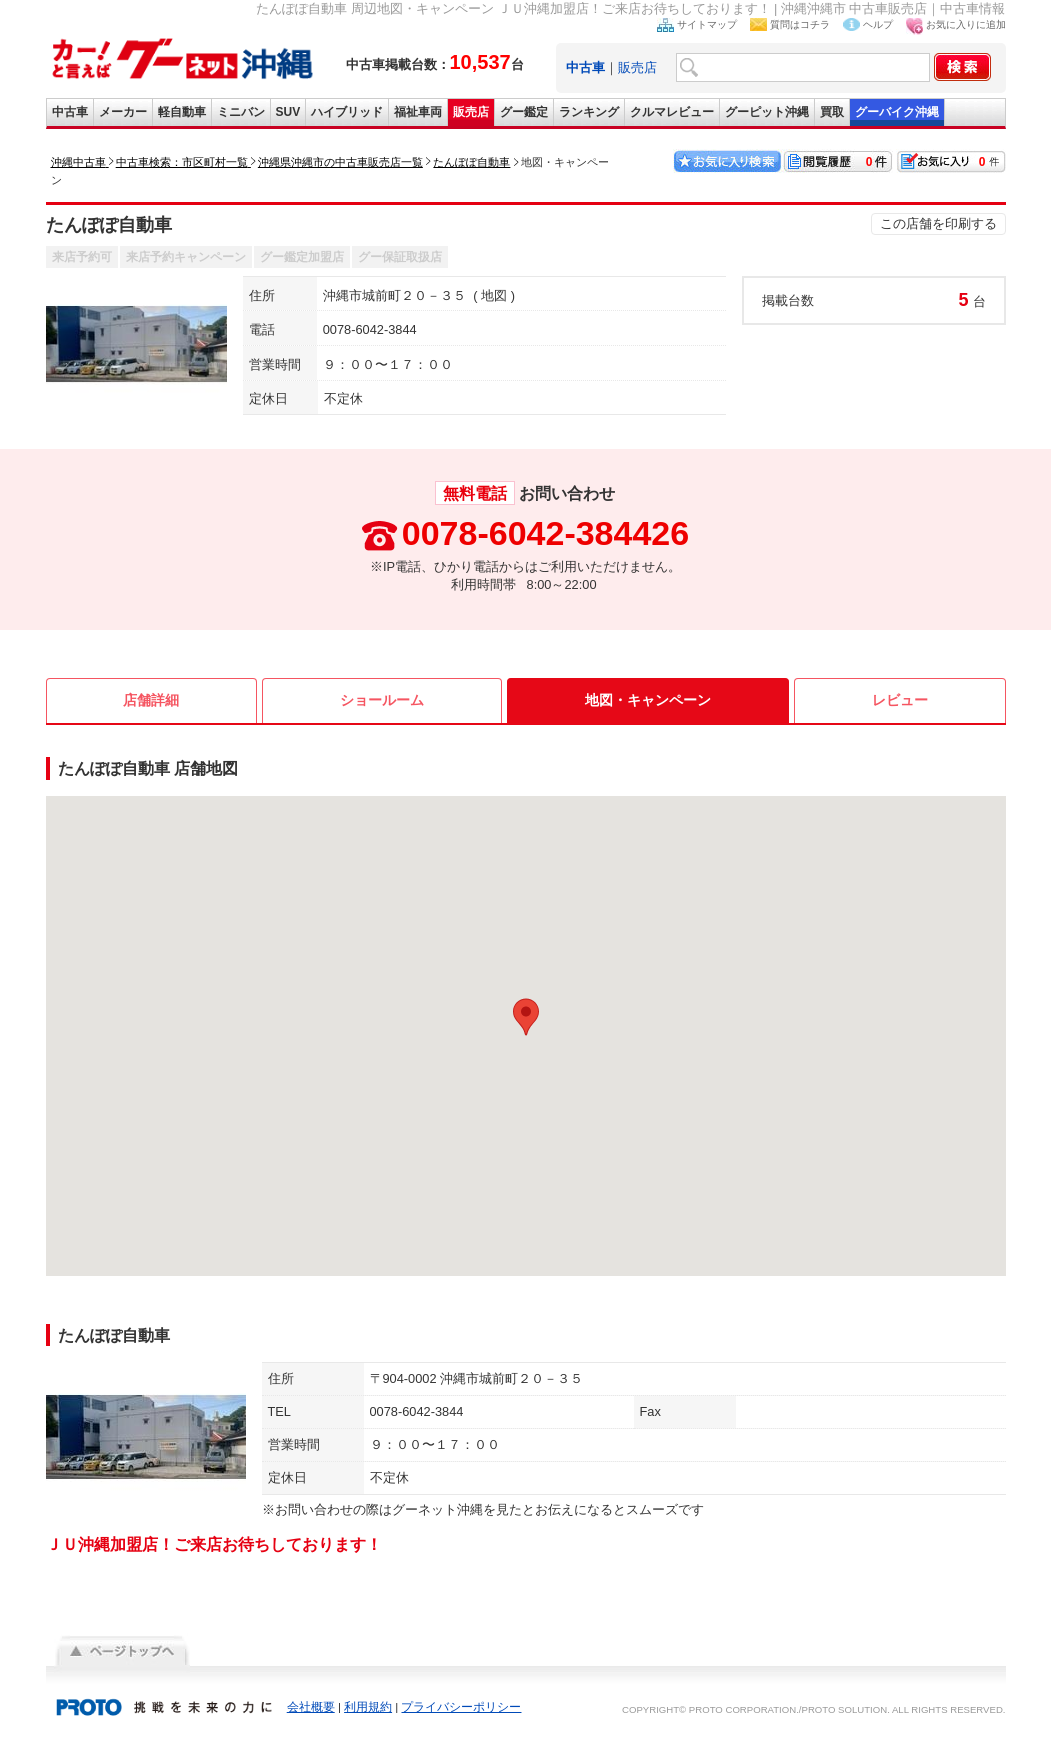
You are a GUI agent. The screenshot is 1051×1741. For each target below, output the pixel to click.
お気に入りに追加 (966, 24)
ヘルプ (878, 24)
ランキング (589, 112)
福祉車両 (418, 112)
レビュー (900, 700)
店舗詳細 (151, 700)
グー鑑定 (524, 112)
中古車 (70, 112)
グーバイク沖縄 (897, 112)
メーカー (123, 112)
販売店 (637, 67)
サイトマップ (707, 24)
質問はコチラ (800, 24)
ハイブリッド (347, 112)
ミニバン (241, 112)
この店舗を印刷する (938, 223)
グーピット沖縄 (767, 112)
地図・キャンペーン (648, 700)
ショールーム (382, 700)
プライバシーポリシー (461, 1707)
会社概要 (311, 1707)
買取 (832, 112)
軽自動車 (182, 112)
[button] (526, 1017)
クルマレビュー (672, 112)
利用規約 (368, 1707)
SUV (288, 112)
